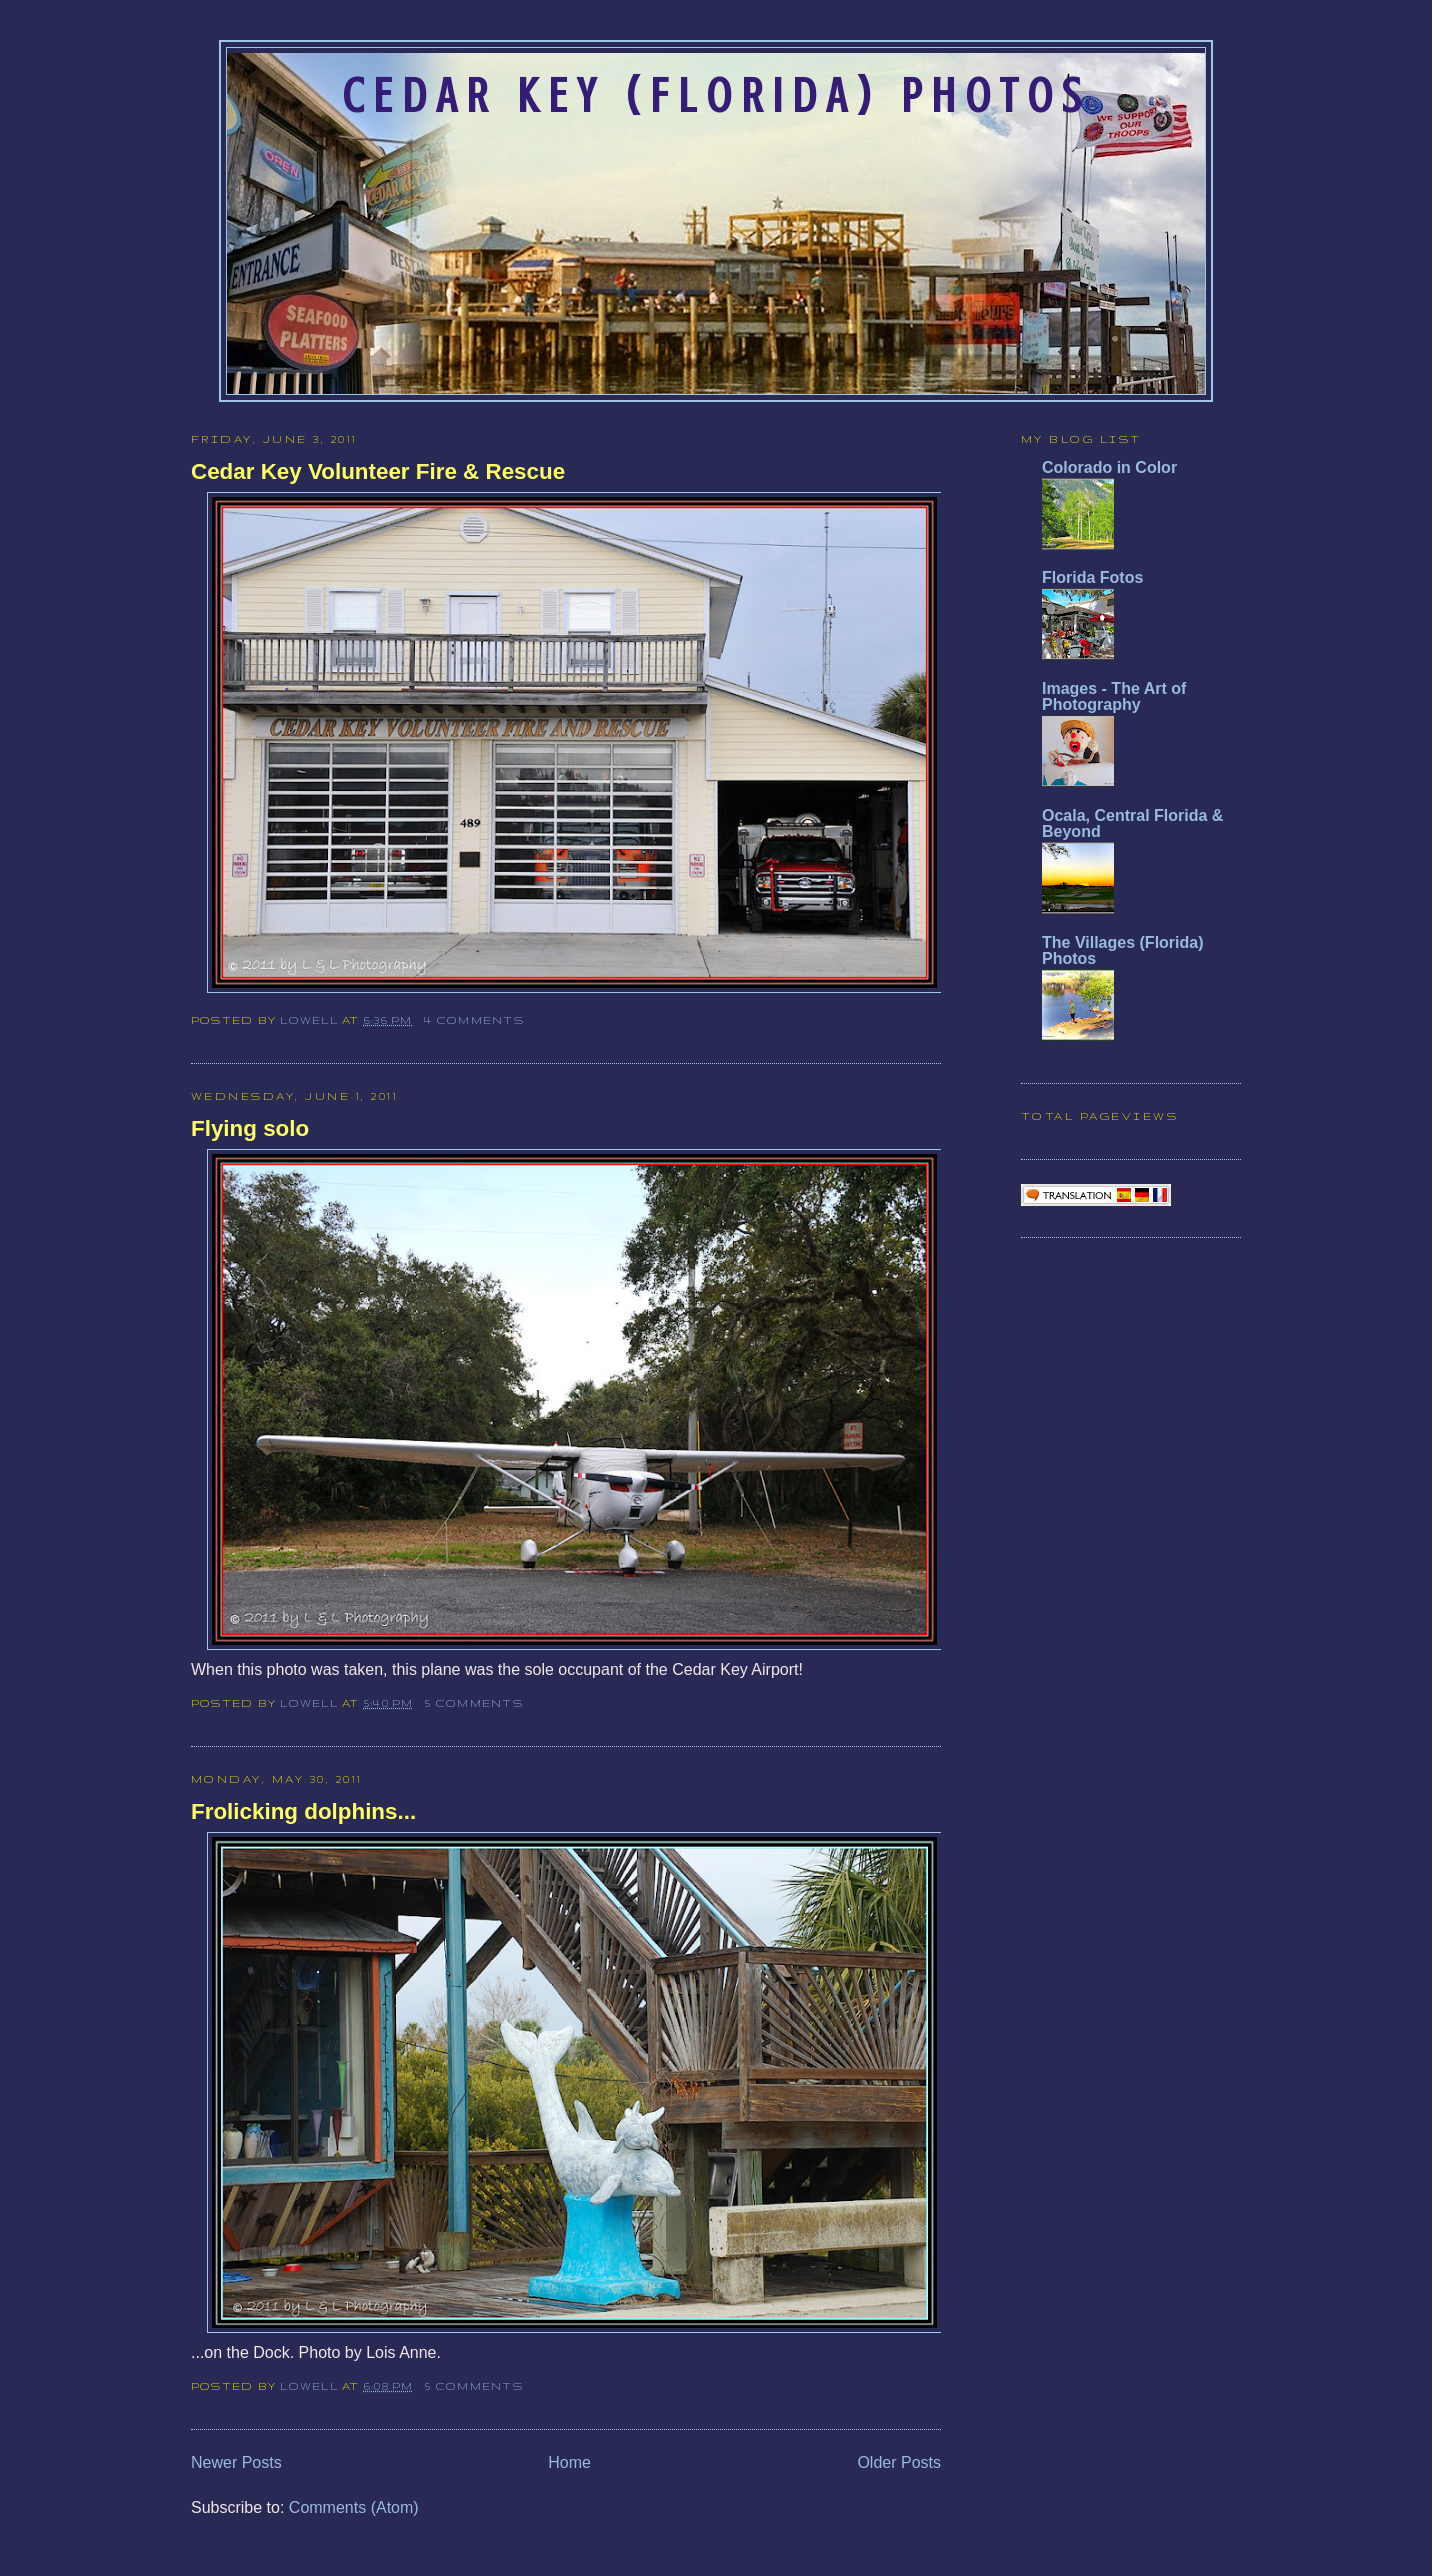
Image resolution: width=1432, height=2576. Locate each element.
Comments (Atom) (354, 2507)
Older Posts (899, 2462)
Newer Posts (236, 2462)
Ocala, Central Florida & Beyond (1132, 823)
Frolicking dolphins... (303, 1811)
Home (569, 2462)
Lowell (311, 1020)
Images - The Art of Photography (1114, 696)
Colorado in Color (1109, 467)
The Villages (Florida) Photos (1123, 950)
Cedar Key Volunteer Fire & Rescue (378, 471)
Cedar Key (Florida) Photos (716, 96)
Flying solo (250, 1128)
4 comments (473, 1020)
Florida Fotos (1092, 577)
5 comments (473, 1703)
